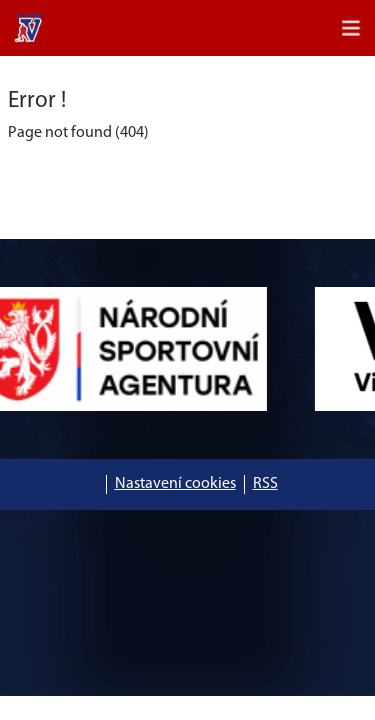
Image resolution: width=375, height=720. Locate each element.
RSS (265, 484)
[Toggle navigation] (351, 28)
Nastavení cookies (175, 484)
